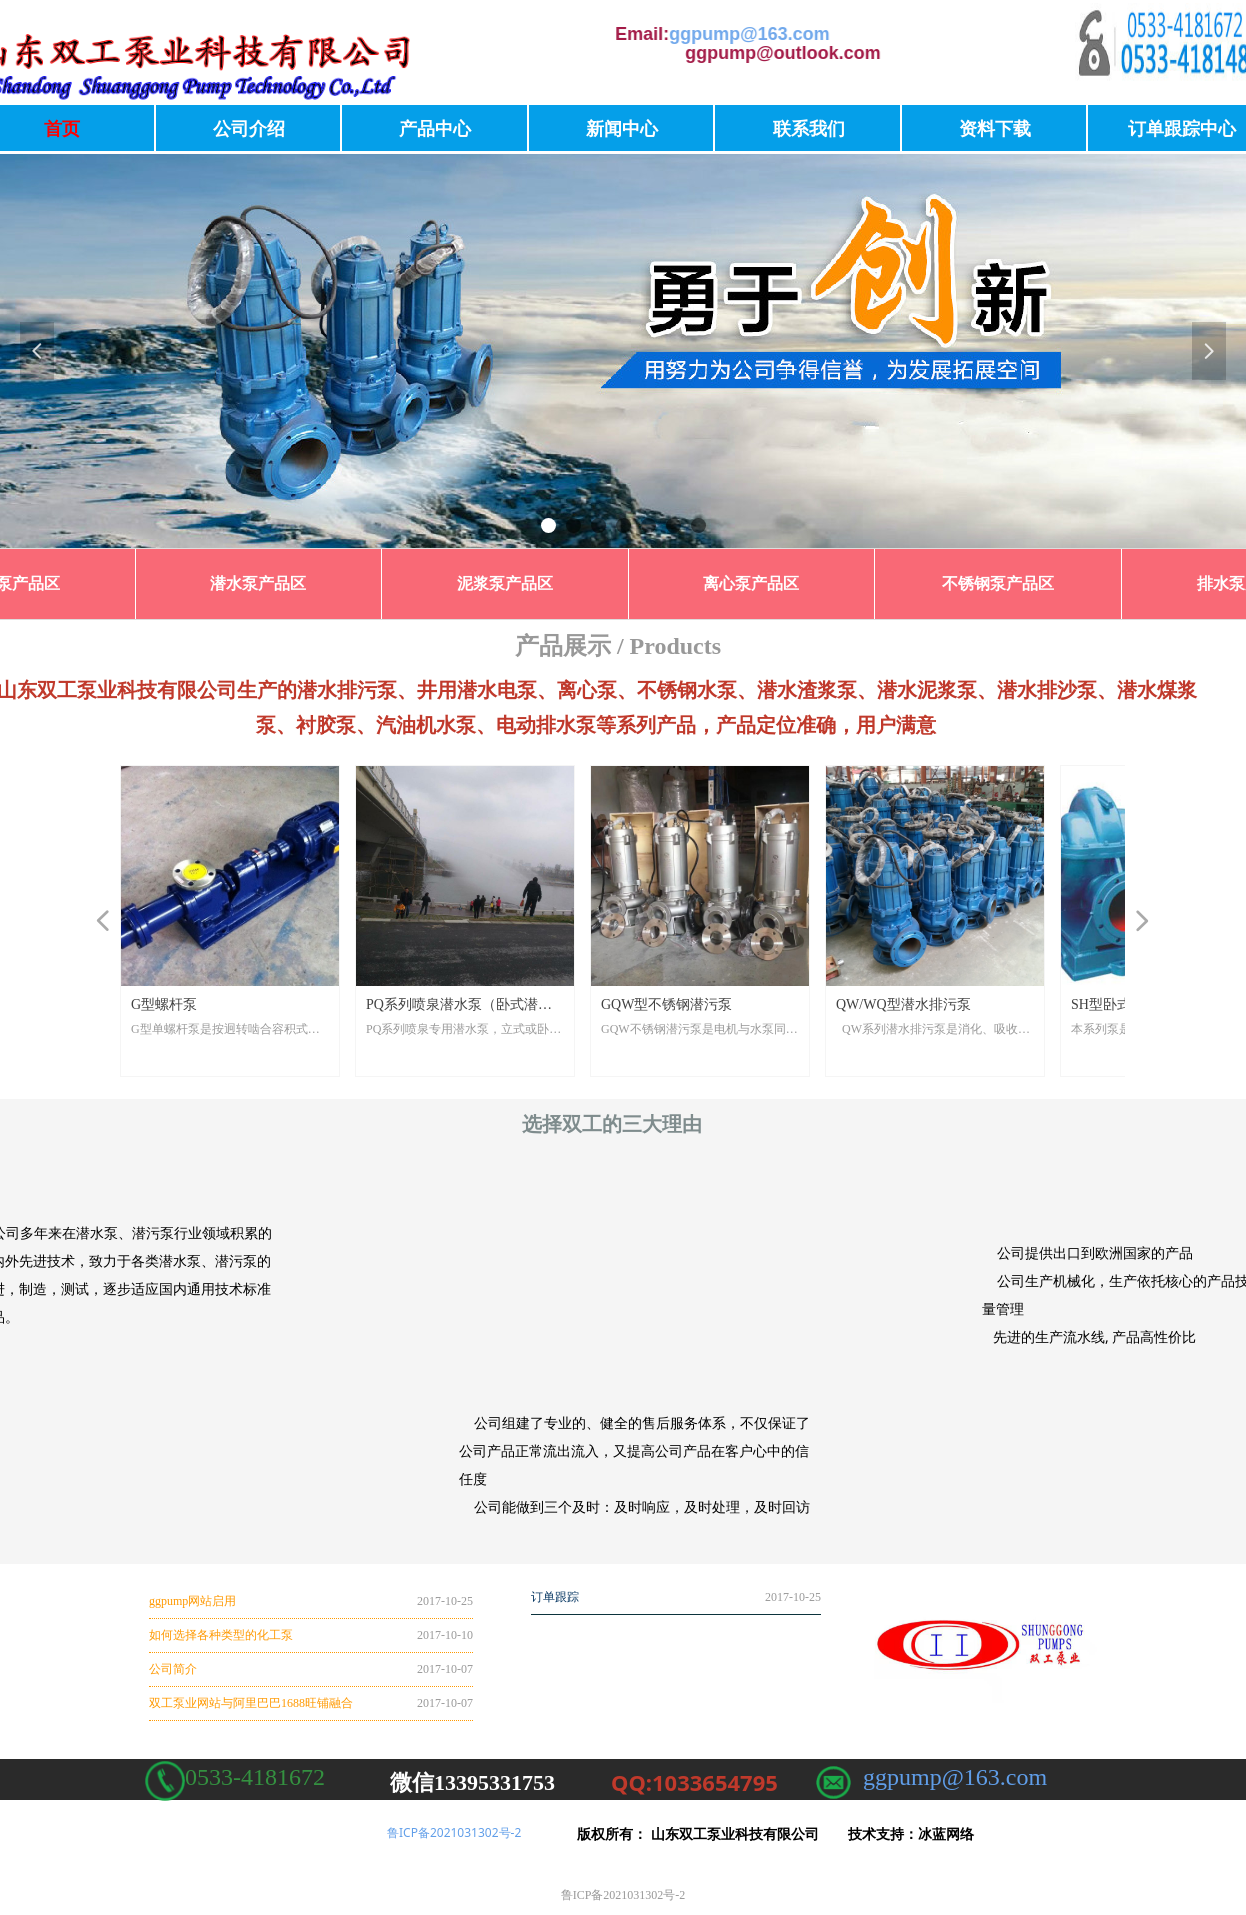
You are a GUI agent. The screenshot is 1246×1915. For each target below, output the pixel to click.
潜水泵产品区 (258, 583)
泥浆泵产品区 (505, 583)
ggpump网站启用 (192, 1601)
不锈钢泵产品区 (998, 583)
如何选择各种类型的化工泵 (221, 1635)
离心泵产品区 (751, 583)
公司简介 (173, 1669)
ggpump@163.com (555, 34)
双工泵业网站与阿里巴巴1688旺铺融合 (251, 1703)
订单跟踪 (555, 1597)
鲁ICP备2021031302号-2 (454, 1832)
